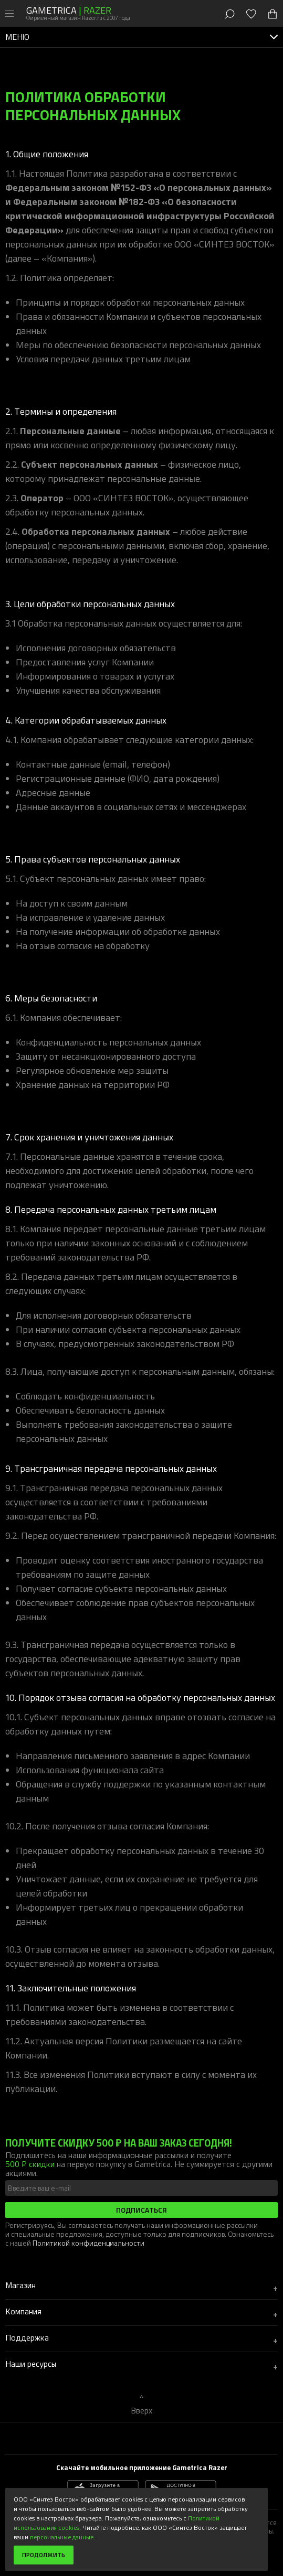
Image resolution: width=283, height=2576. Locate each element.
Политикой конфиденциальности (88, 2243)
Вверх (141, 2410)
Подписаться (141, 2210)
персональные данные (61, 2536)
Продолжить (43, 2554)
